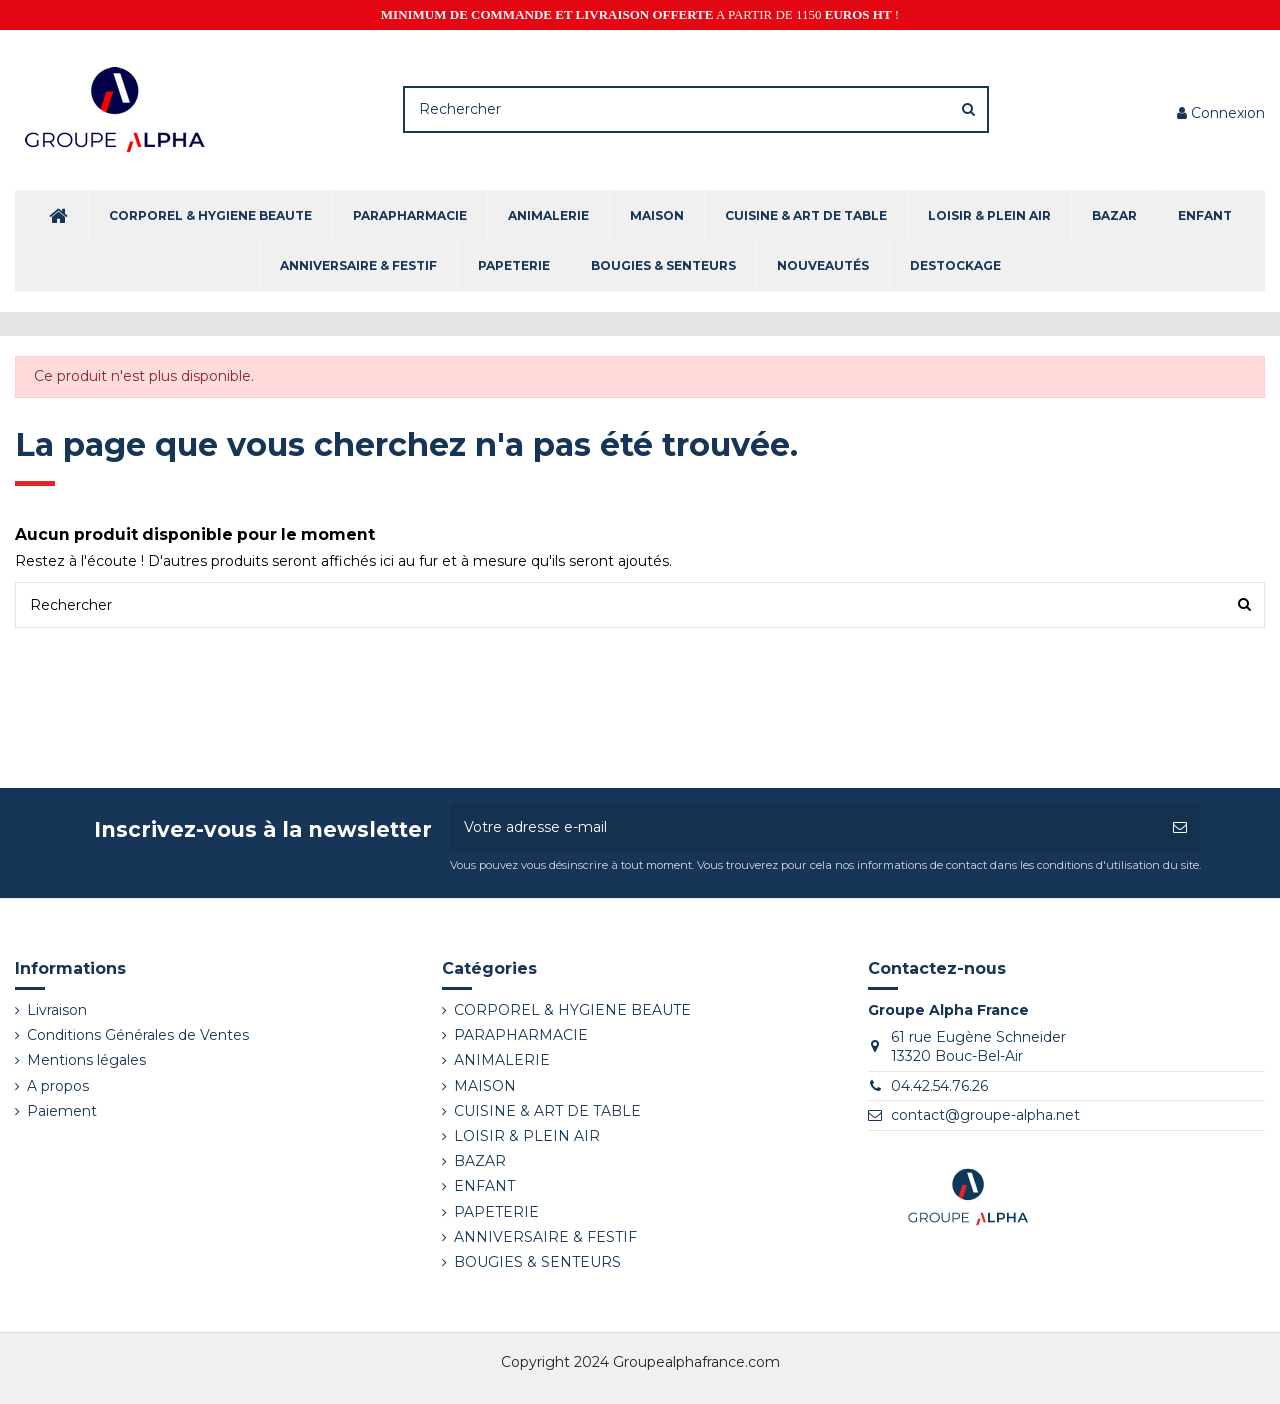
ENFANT (484, 1186)
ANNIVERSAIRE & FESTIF (545, 1237)
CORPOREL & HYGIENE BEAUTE (572, 1010)
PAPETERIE (496, 1212)
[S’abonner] (1180, 827)
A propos (58, 1086)
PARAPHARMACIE (521, 1035)
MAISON (485, 1086)
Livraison (57, 1010)
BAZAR (480, 1161)
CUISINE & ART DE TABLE (547, 1111)
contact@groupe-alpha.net (985, 1115)
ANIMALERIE (502, 1060)
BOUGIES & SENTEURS (537, 1262)
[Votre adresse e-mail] (804, 827)
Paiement (62, 1111)
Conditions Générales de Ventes (138, 1035)
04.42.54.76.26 (939, 1086)
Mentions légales (86, 1060)
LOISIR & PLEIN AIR (527, 1136)
